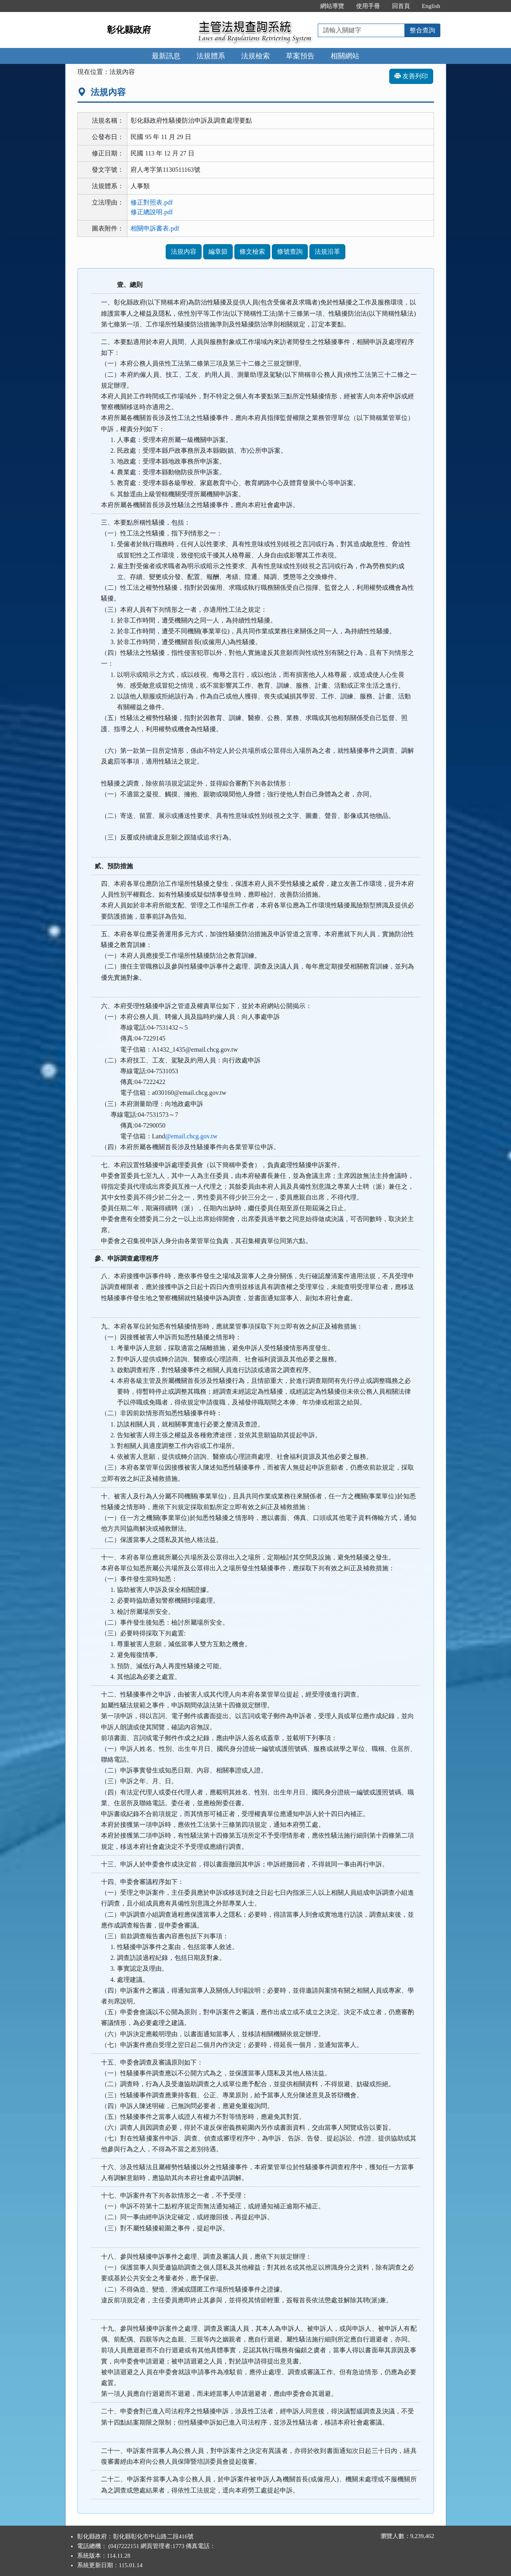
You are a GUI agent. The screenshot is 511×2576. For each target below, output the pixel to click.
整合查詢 (422, 30)
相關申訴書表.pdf (155, 228)
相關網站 (345, 56)
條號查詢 (290, 251)
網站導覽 (332, 6)
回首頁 (401, 6)
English (431, 6)
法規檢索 (255, 56)
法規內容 (183, 251)
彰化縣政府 (129, 30)
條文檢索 (252, 251)
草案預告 (300, 56)
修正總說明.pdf (151, 212)
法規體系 (210, 56)
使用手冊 (368, 6)
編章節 (218, 251)
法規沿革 (327, 251)
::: (305, 6)
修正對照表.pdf (151, 202)
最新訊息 (166, 56)
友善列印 (411, 76)
